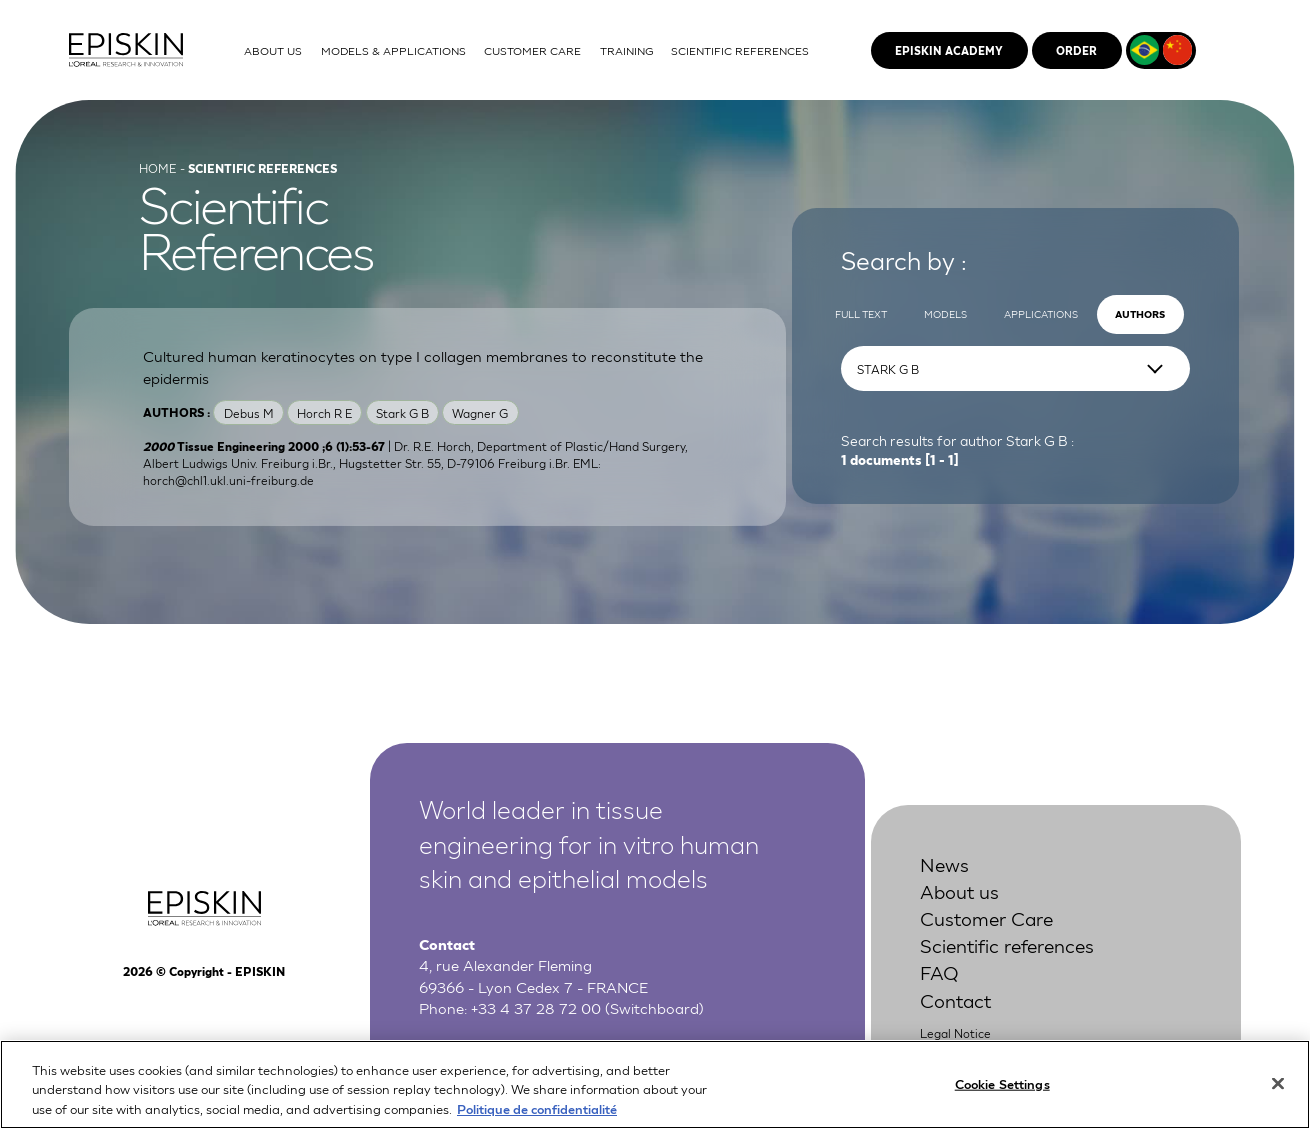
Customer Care (986, 917)
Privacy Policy (958, 1053)
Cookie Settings (1002, 1101)
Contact (955, 999)
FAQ (939, 971)
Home (157, 168)
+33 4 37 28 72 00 (536, 1007)
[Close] (1278, 1102)
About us (959, 890)
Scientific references (1007, 944)
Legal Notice (955, 1033)
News (944, 863)
